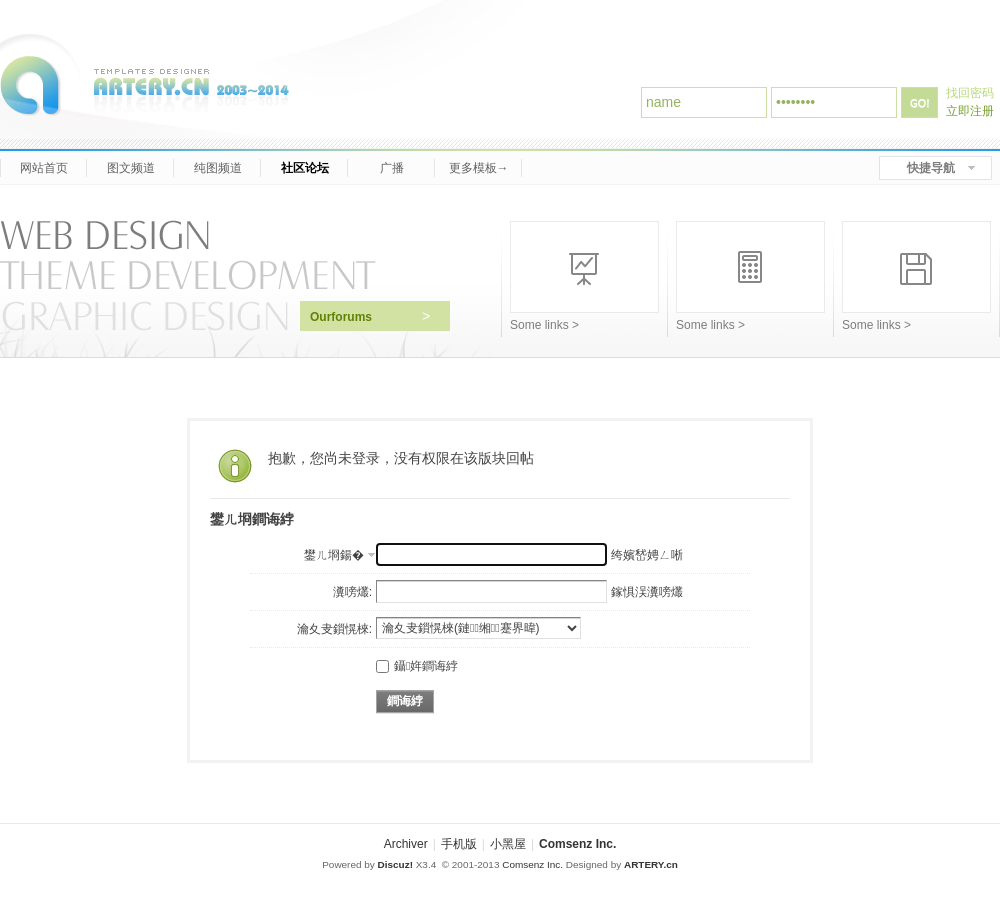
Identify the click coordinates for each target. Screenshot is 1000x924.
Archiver (406, 844)
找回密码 (970, 93)
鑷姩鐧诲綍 (417, 666)
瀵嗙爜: (352, 592)
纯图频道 (217, 168)
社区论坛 (304, 168)
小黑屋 (508, 844)
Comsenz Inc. (577, 844)
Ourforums (370, 316)
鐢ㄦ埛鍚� (334, 555)
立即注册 (970, 111)
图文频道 (130, 168)
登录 (919, 102)
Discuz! (395, 864)
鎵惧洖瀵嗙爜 (647, 592)
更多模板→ (479, 168)
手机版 (459, 844)
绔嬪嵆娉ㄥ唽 (647, 555)
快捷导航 (931, 168)
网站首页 (43, 168)
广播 (391, 168)
